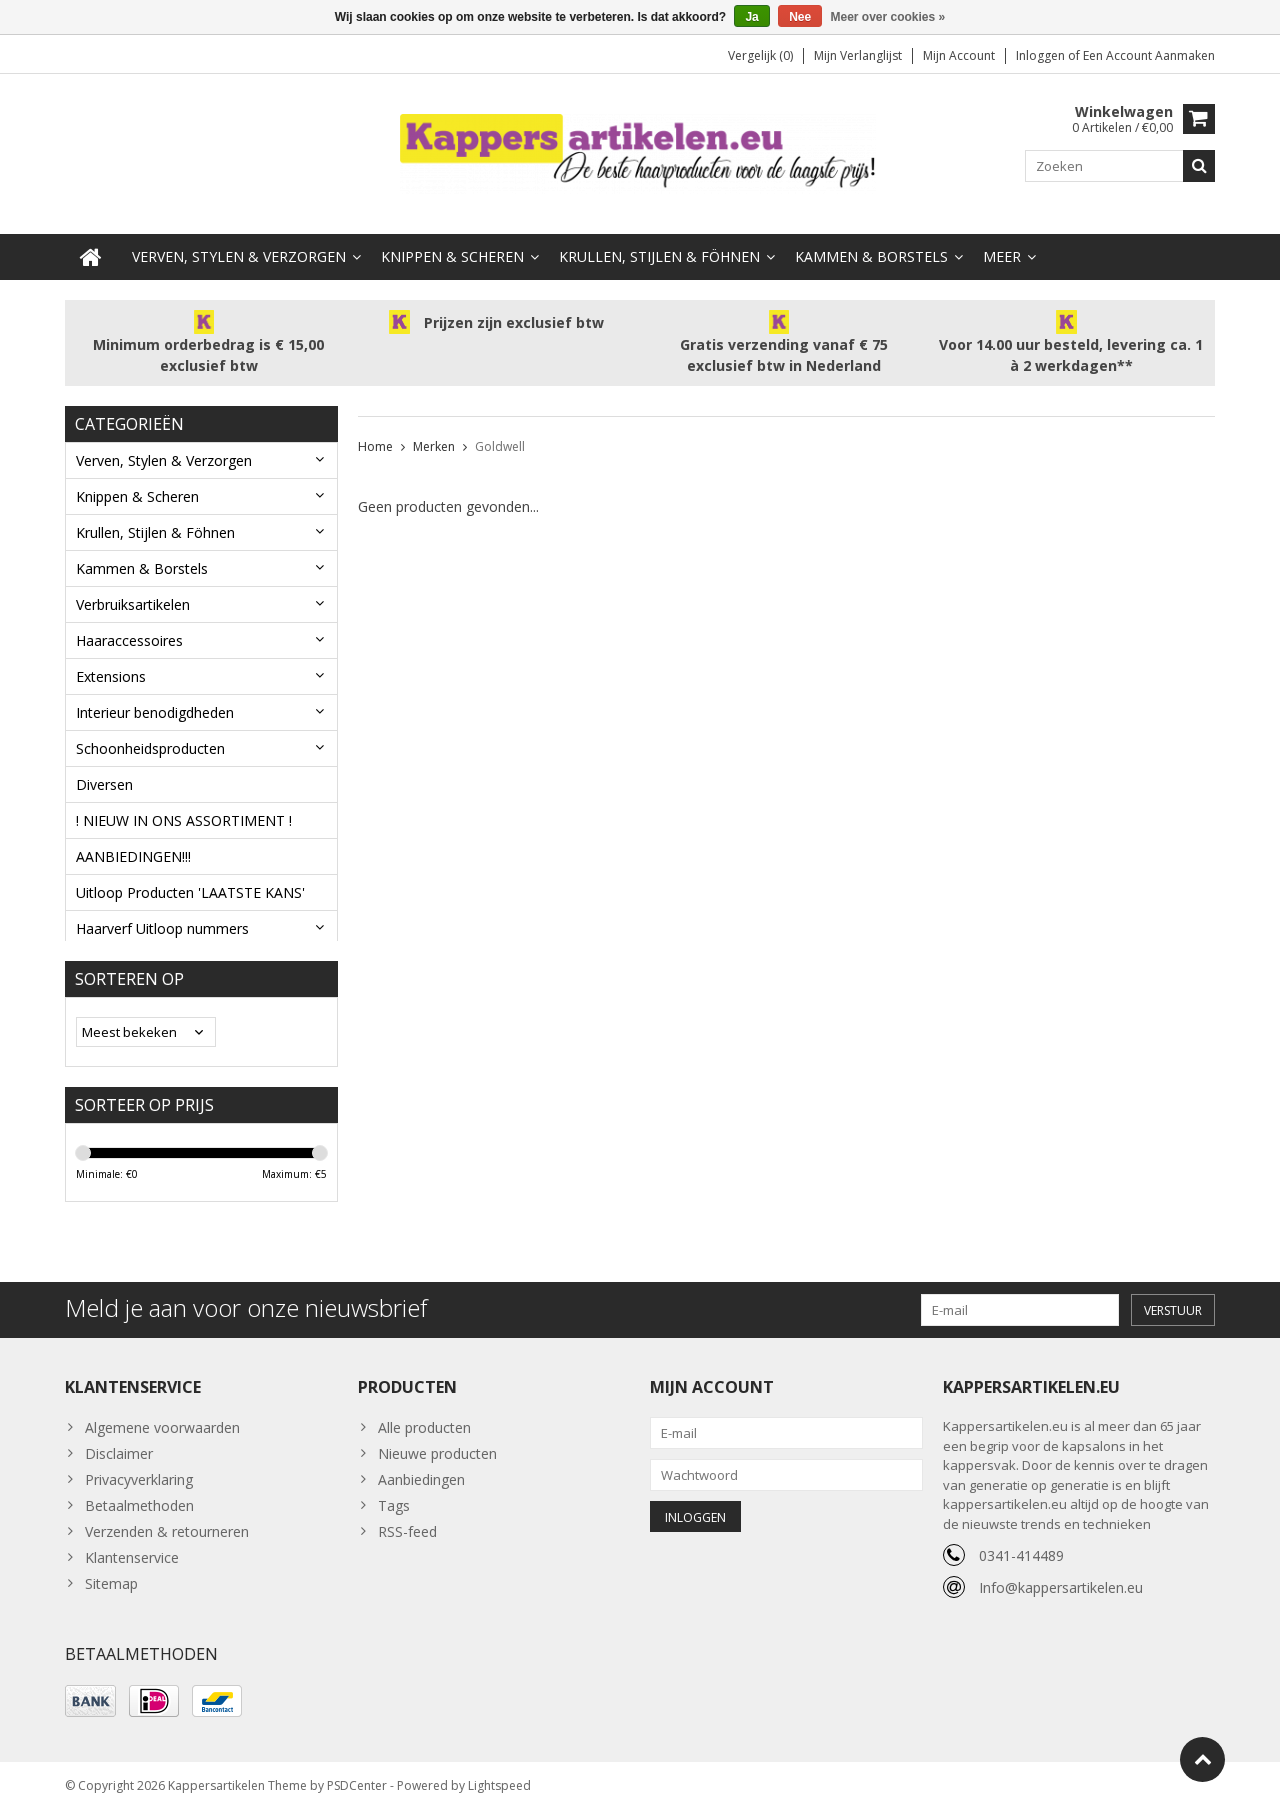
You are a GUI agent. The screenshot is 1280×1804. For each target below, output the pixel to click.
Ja (751, 17)
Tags (394, 1497)
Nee (800, 17)
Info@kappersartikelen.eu (1061, 1579)
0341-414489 (1021, 1547)
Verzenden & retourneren (167, 1523)
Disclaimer (119, 1445)
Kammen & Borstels (871, 237)
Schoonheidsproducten (150, 729)
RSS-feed (407, 1523)
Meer (1002, 237)
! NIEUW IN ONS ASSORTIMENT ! (184, 801)
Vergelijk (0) (760, 55)
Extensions (111, 657)
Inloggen (1042, 55)
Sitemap (111, 1575)
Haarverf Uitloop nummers (162, 909)
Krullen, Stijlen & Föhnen (659, 237)
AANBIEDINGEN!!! (133, 837)
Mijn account (959, 55)
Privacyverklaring (139, 1471)
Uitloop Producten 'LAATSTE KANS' (190, 873)
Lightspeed (499, 1779)
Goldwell (500, 427)
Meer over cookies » (888, 17)
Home (375, 427)
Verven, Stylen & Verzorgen (239, 237)
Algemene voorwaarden (162, 1419)
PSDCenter (357, 1779)
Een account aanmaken (1149, 55)
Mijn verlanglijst (858, 55)
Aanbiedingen (421, 1471)
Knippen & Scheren (452, 237)
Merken (434, 427)
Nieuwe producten (437, 1445)
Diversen (104, 765)
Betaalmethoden (139, 1497)
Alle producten (424, 1419)
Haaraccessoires (129, 621)
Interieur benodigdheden (155, 693)
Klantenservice (132, 1549)
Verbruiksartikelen (133, 585)
